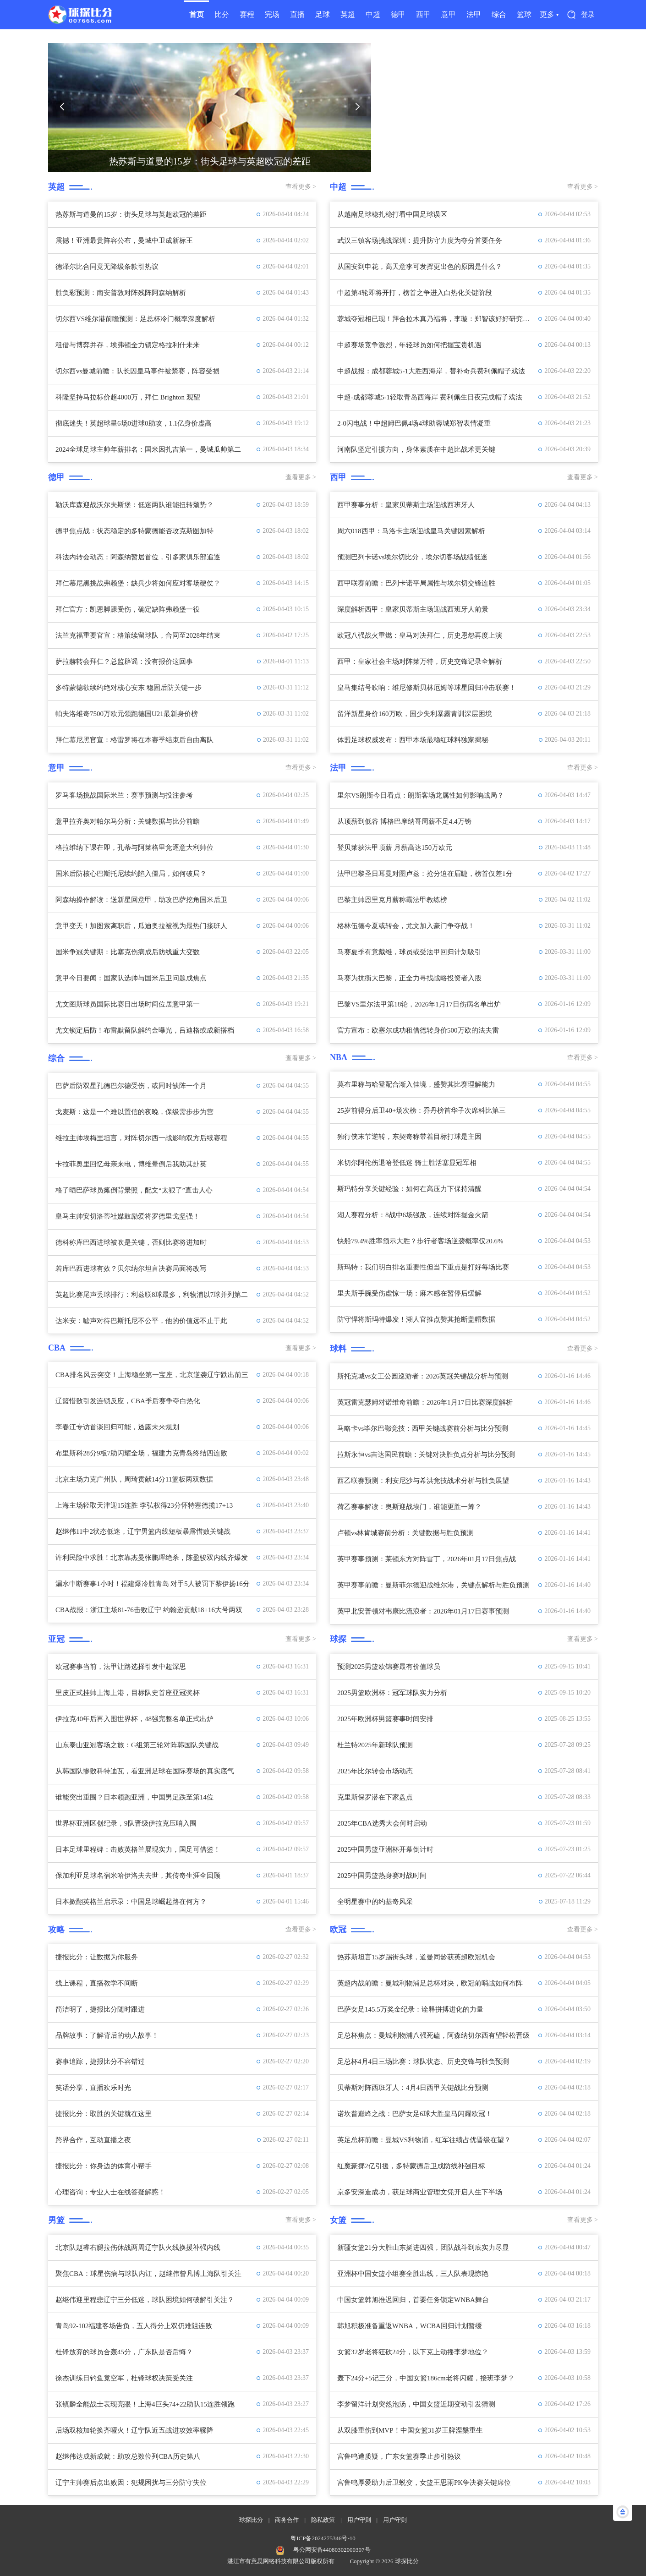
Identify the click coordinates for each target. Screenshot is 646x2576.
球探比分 (251, 2519)
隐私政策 (323, 2519)
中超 (373, 14)
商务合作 (287, 2519)
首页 (196, 14)
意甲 (448, 14)
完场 (272, 14)
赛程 (247, 14)
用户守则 (359, 2519)
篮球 (524, 14)
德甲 (398, 14)
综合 (499, 14)
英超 (347, 14)
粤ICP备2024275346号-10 (323, 2538)
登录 (588, 14)
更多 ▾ (549, 14)
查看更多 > (300, 186)
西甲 (423, 14)
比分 (221, 14)
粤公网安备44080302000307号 (332, 2549)
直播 (297, 14)
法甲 (473, 14)
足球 (322, 14)
